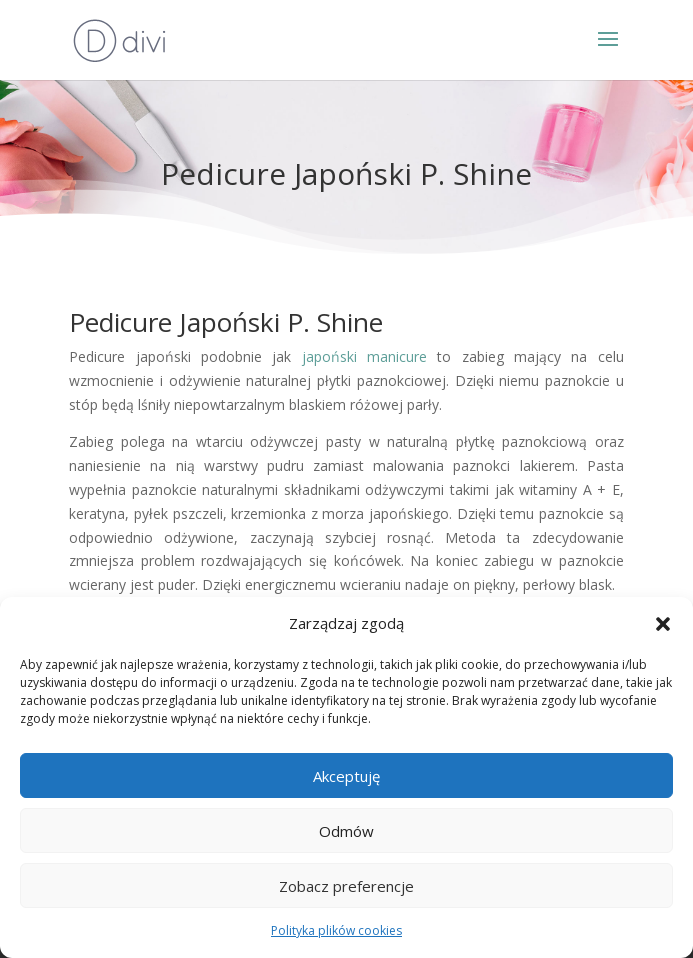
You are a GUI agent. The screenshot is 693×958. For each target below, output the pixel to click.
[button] (663, 624)
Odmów (346, 831)
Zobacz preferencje (346, 886)
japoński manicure (364, 356)
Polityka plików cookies (336, 930)
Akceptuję (346, 776)
